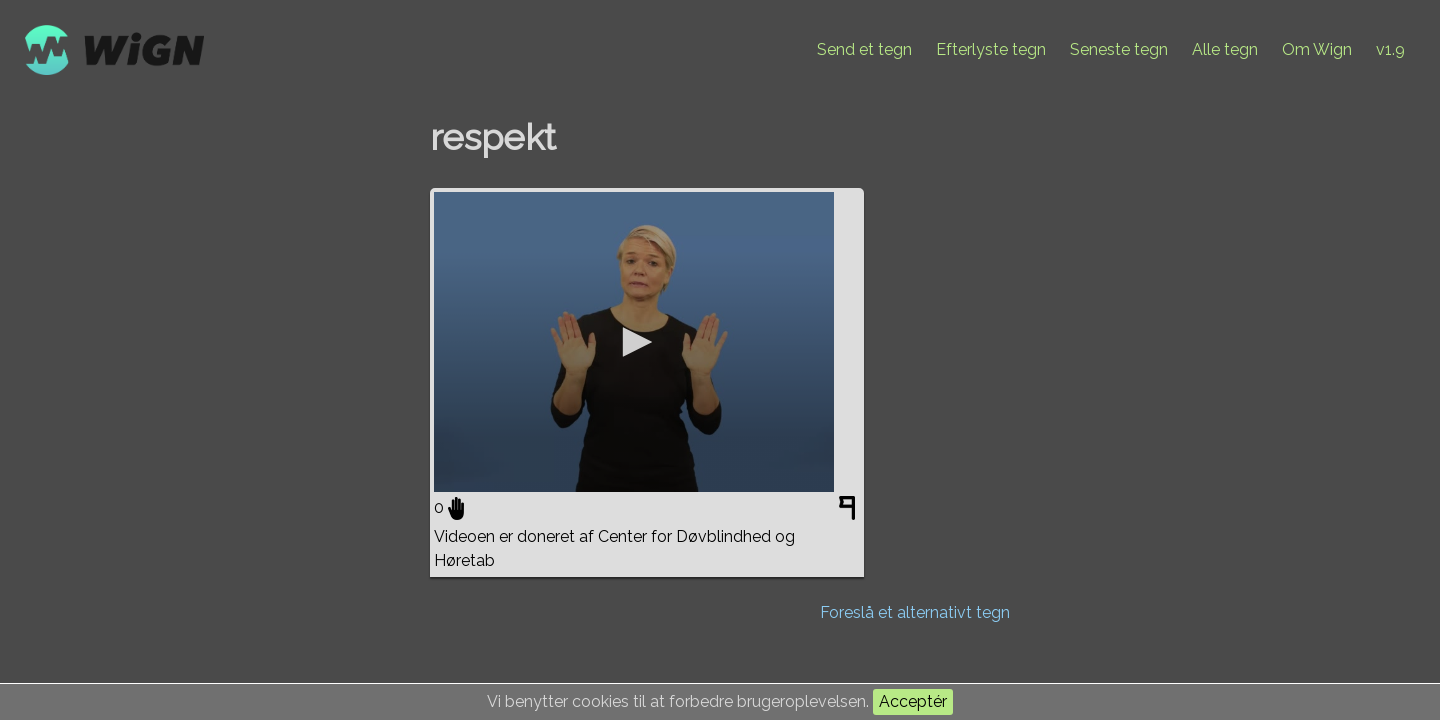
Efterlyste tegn (991, 49)
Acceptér (913, 701)
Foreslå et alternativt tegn (915, 612)
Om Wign (1317, 49)
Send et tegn (864, 49)
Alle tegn (1225, 49)
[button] (634, 342)
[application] (634, 342)
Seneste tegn (1119, 49)
